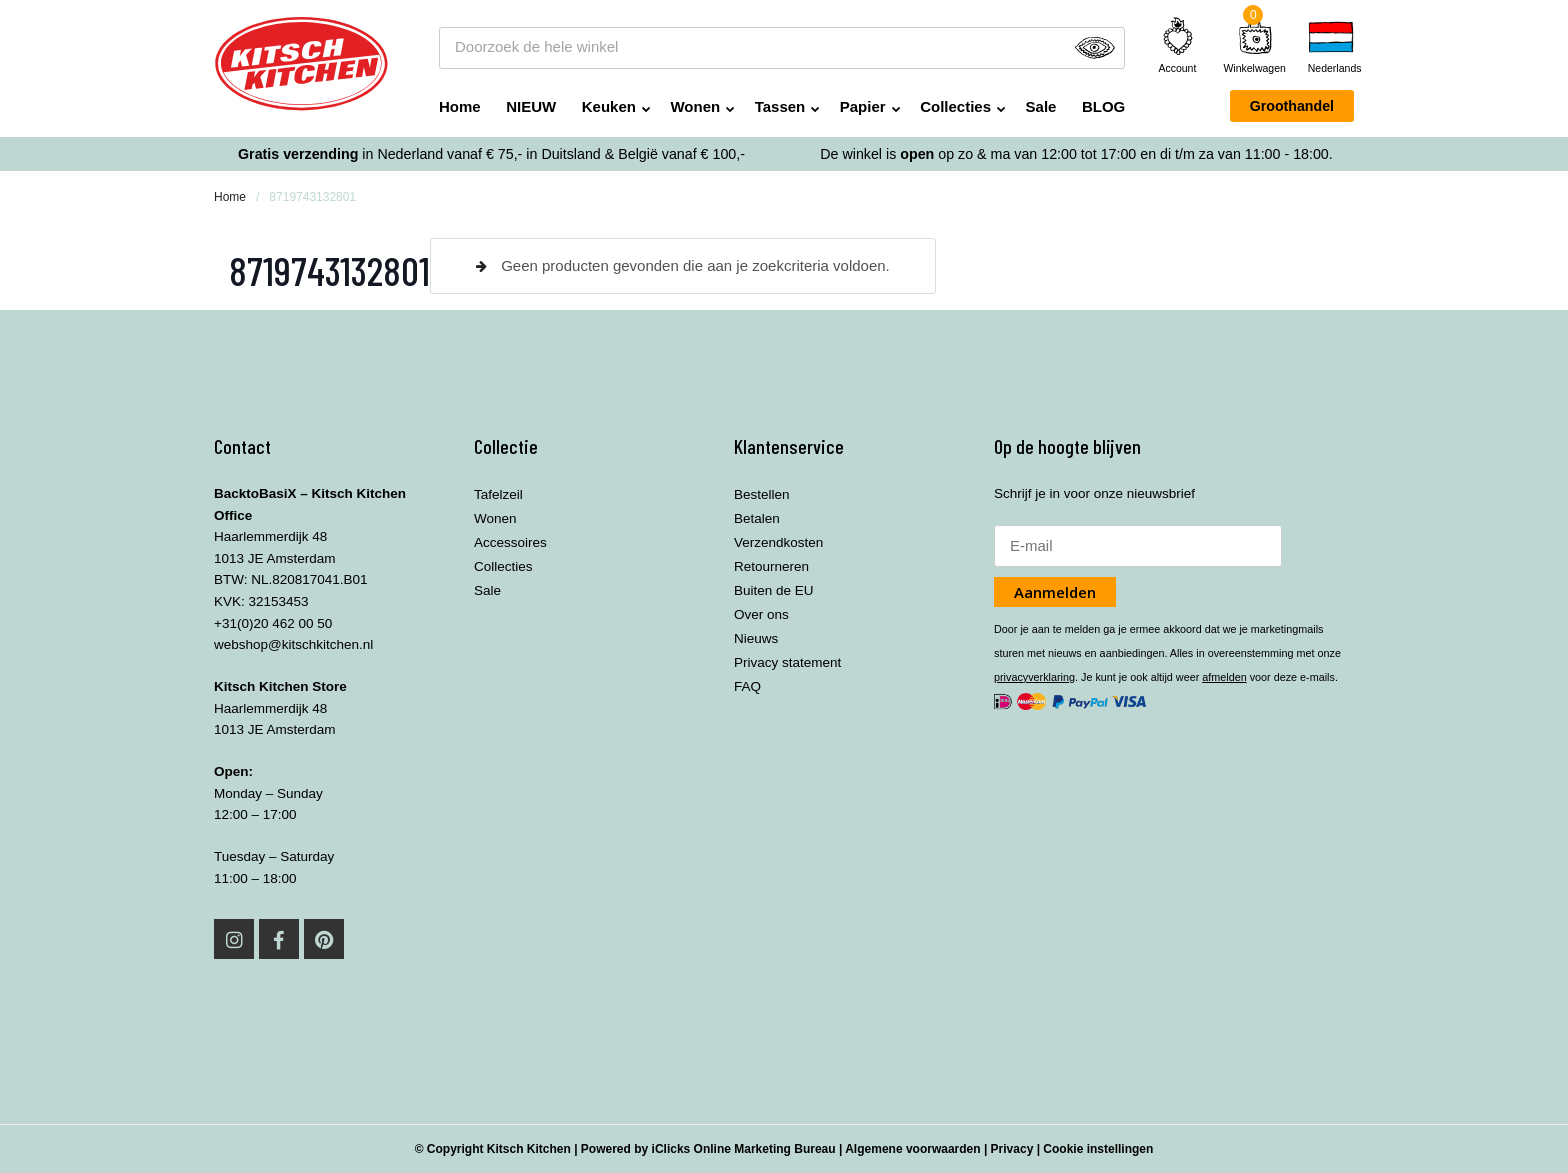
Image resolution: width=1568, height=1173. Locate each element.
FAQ (747, 686)
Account (1178, 45)
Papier (863, 106)
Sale (1041, 106)
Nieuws (756, 638)
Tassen (780, 106)
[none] (1331, 47)
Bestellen (762, 494)
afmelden (1224, 677)
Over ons (761, 614)
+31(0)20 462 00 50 (273, 623)
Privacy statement (787, 662)
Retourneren (771, 566)
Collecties (955, 106)
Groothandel (1291, 106)
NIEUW (531, 106)
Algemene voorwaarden (912, 1149)
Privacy (1012, 1149)
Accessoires (510, 542)
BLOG (1103, 106)
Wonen (695, 106)
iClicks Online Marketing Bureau (744, 1149)
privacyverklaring (1034, 677)
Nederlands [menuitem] (1331, 68)
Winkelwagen (1254, 68)
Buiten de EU (774, 590)
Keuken (609, 106)
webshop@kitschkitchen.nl (293, 644)
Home (460, 106)
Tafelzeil (498, 494)
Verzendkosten (778, 542)
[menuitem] (1331, 47)
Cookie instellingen (1098, 1149)
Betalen (757, 518)
